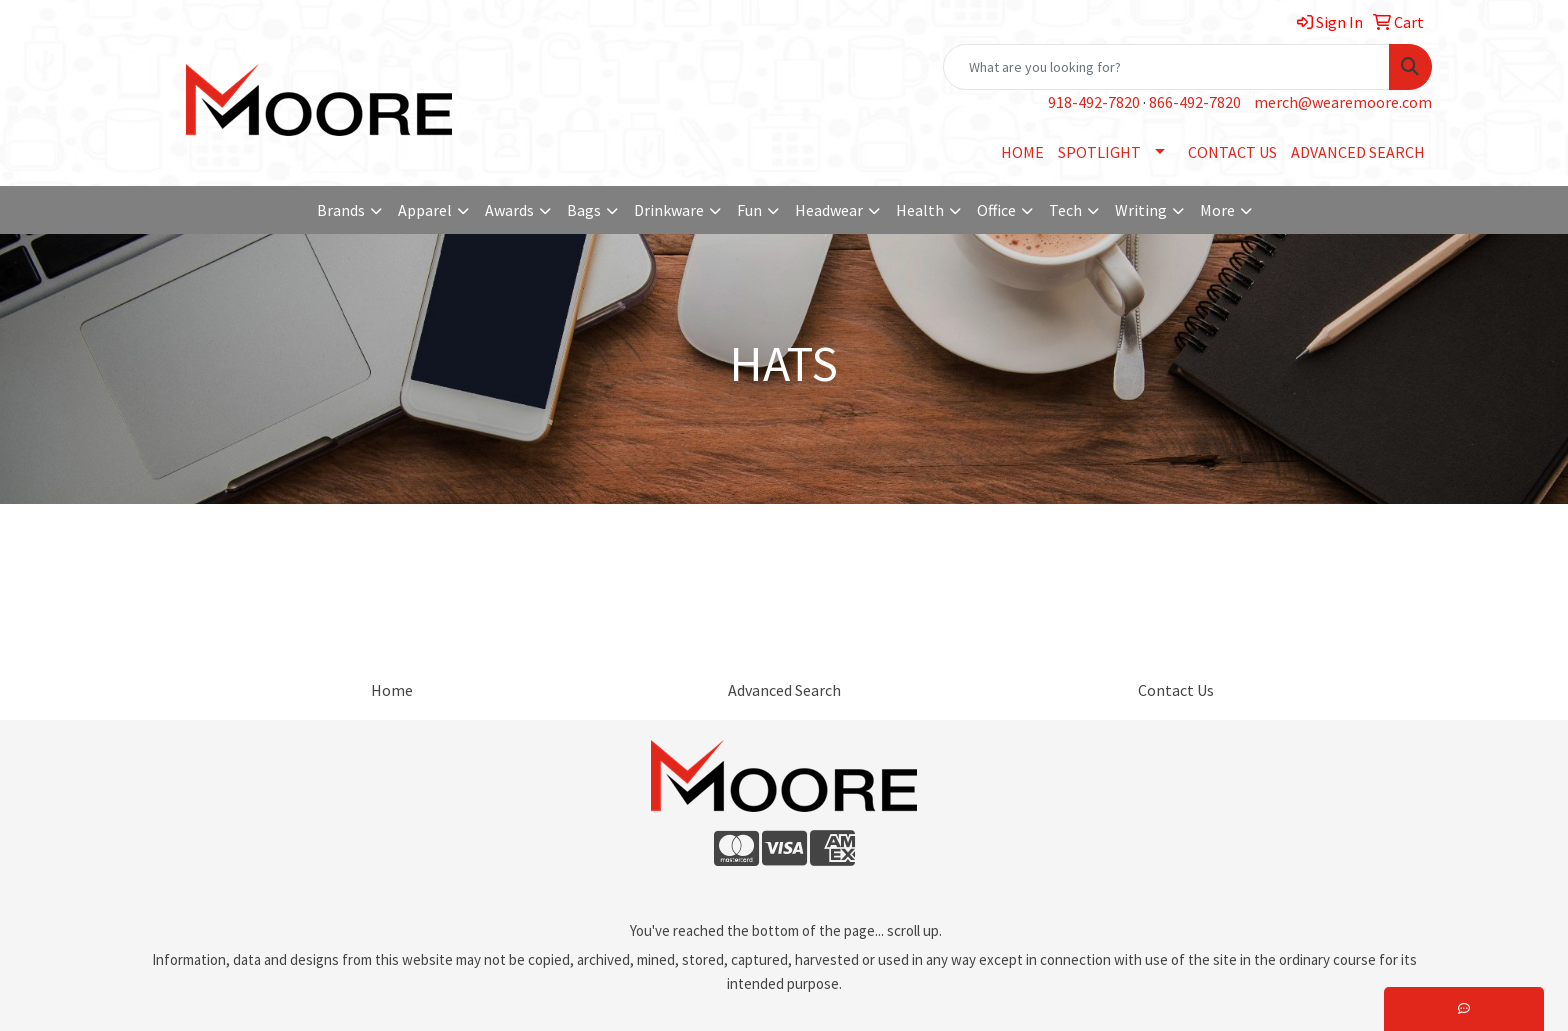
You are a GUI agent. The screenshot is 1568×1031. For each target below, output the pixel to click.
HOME (1022, 152)
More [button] (1217, 210)
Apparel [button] (425, 210)
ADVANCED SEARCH (1358, 152)
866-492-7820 (1195, 102)
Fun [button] (749, 210)
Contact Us (1176, 690)
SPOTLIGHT (1099, 152)
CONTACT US (1232, 152)
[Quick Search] (1166, 67)
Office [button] (996, 210)
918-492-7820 (1094, 102)
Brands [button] (341, 210)
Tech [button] (1065, 210)
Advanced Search (784, 690)
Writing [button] (1141, 210)
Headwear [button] (829, 210)
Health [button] (920, 210)
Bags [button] (584, 210)
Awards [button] (509, 210)
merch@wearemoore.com (1343, 102)
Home (392, 690)
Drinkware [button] (669, 210)
